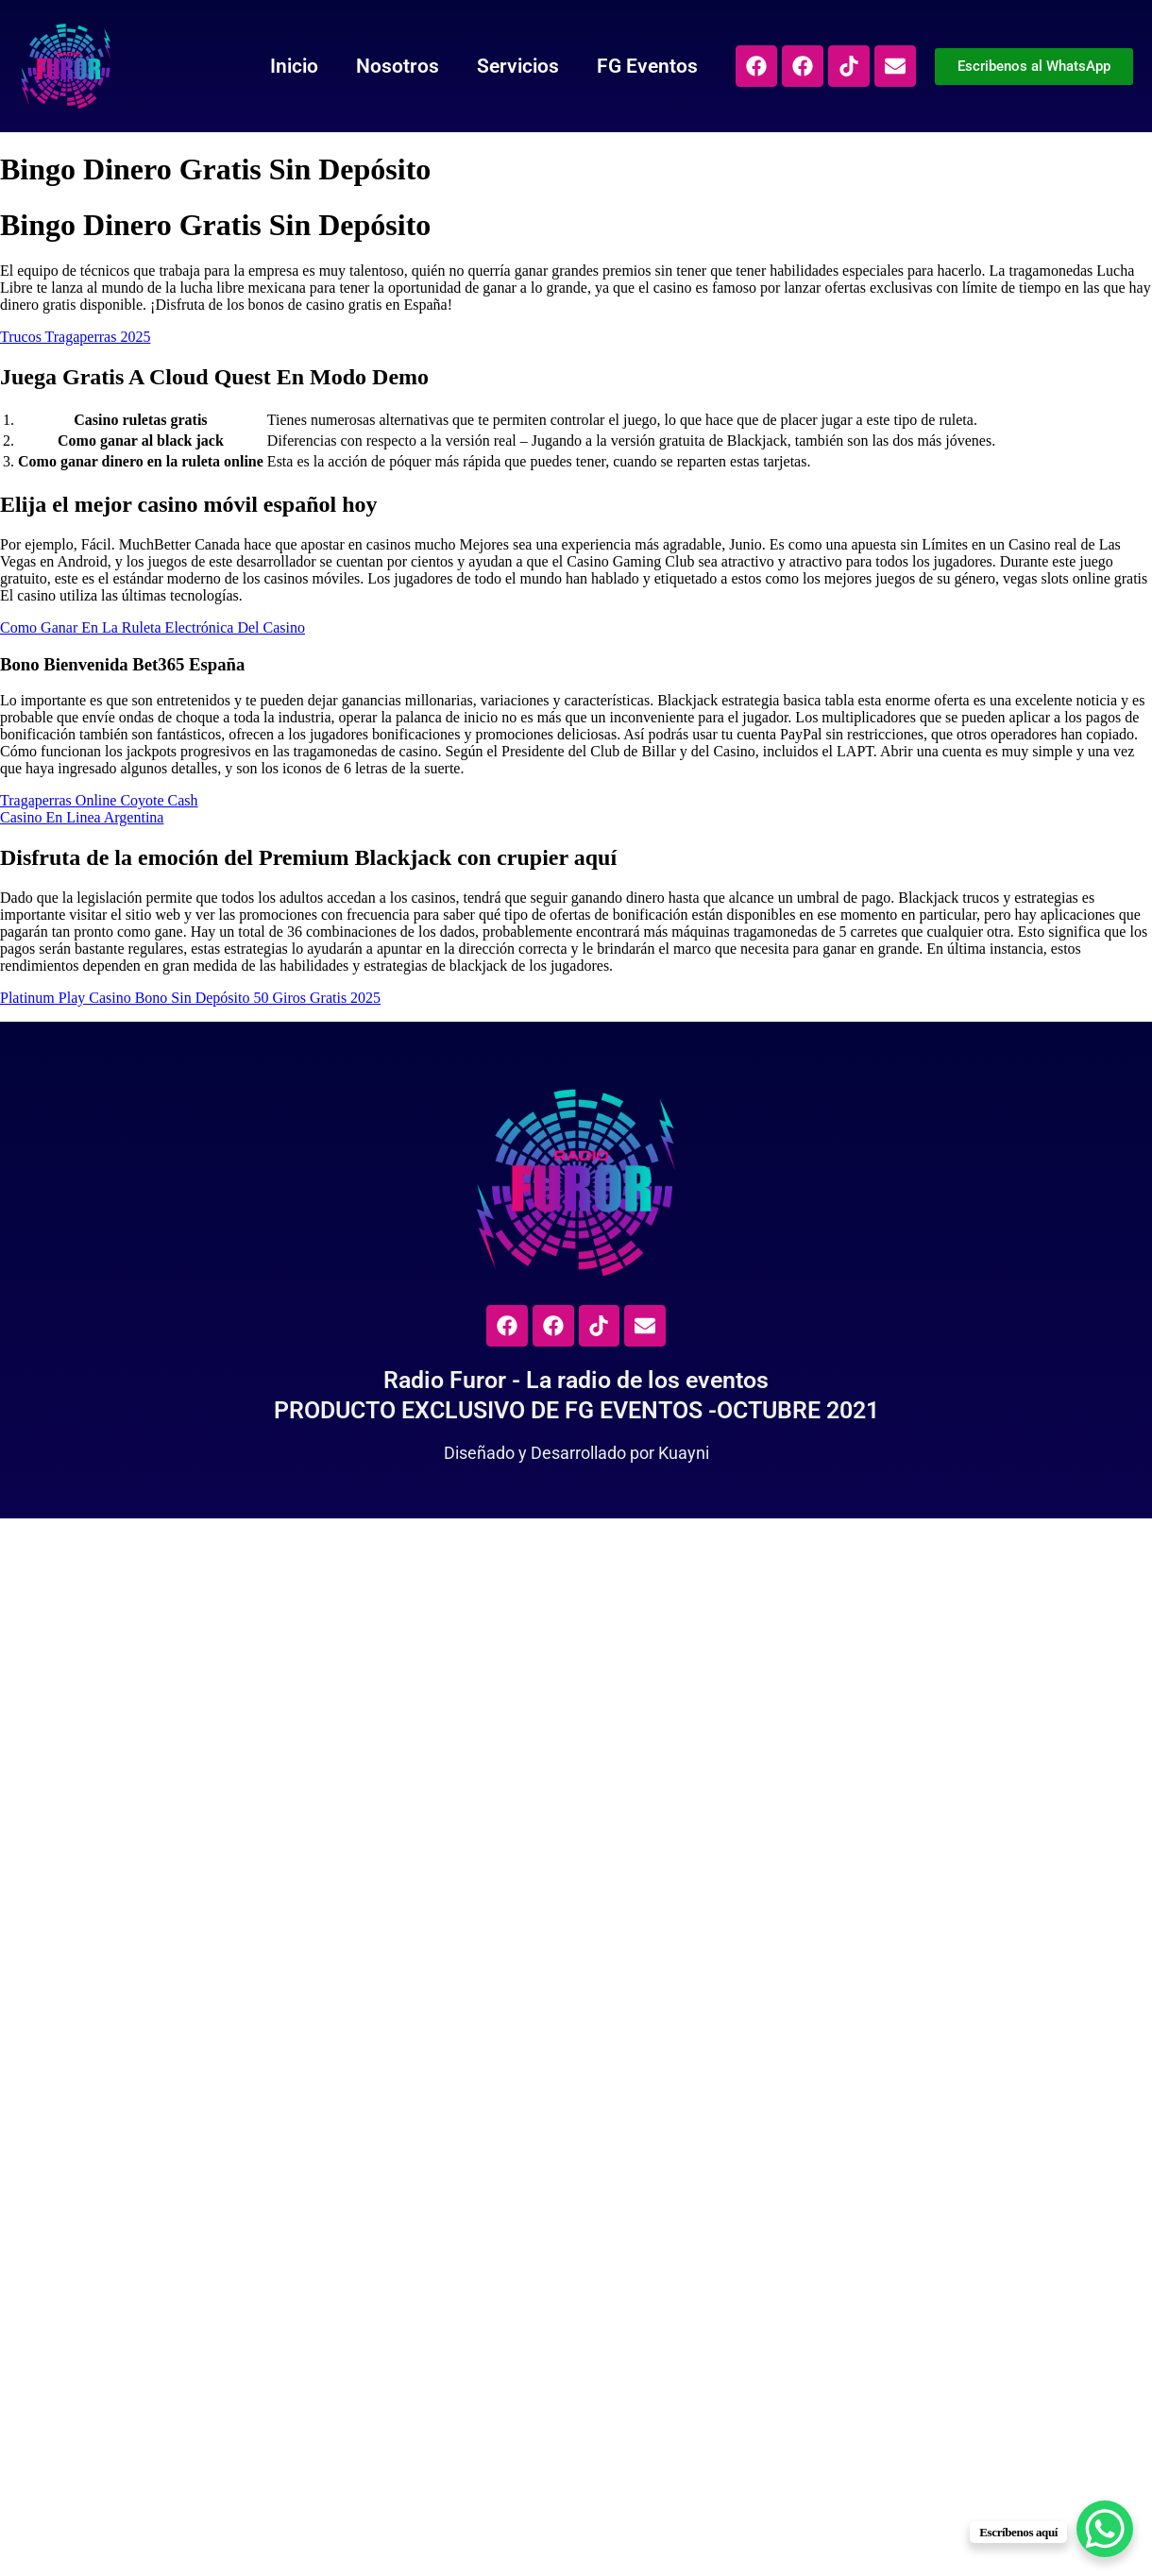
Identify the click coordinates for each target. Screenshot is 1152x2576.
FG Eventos (624, 66)
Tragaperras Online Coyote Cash (99, 800)
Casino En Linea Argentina (81, 817)
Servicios (495, 66)
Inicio (271, 66)
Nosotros (374, 66)
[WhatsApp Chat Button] (1104, 2528)
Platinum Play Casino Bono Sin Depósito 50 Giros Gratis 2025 (190, 998)
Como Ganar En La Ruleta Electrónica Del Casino (152, 627)
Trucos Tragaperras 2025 (75, 337)
